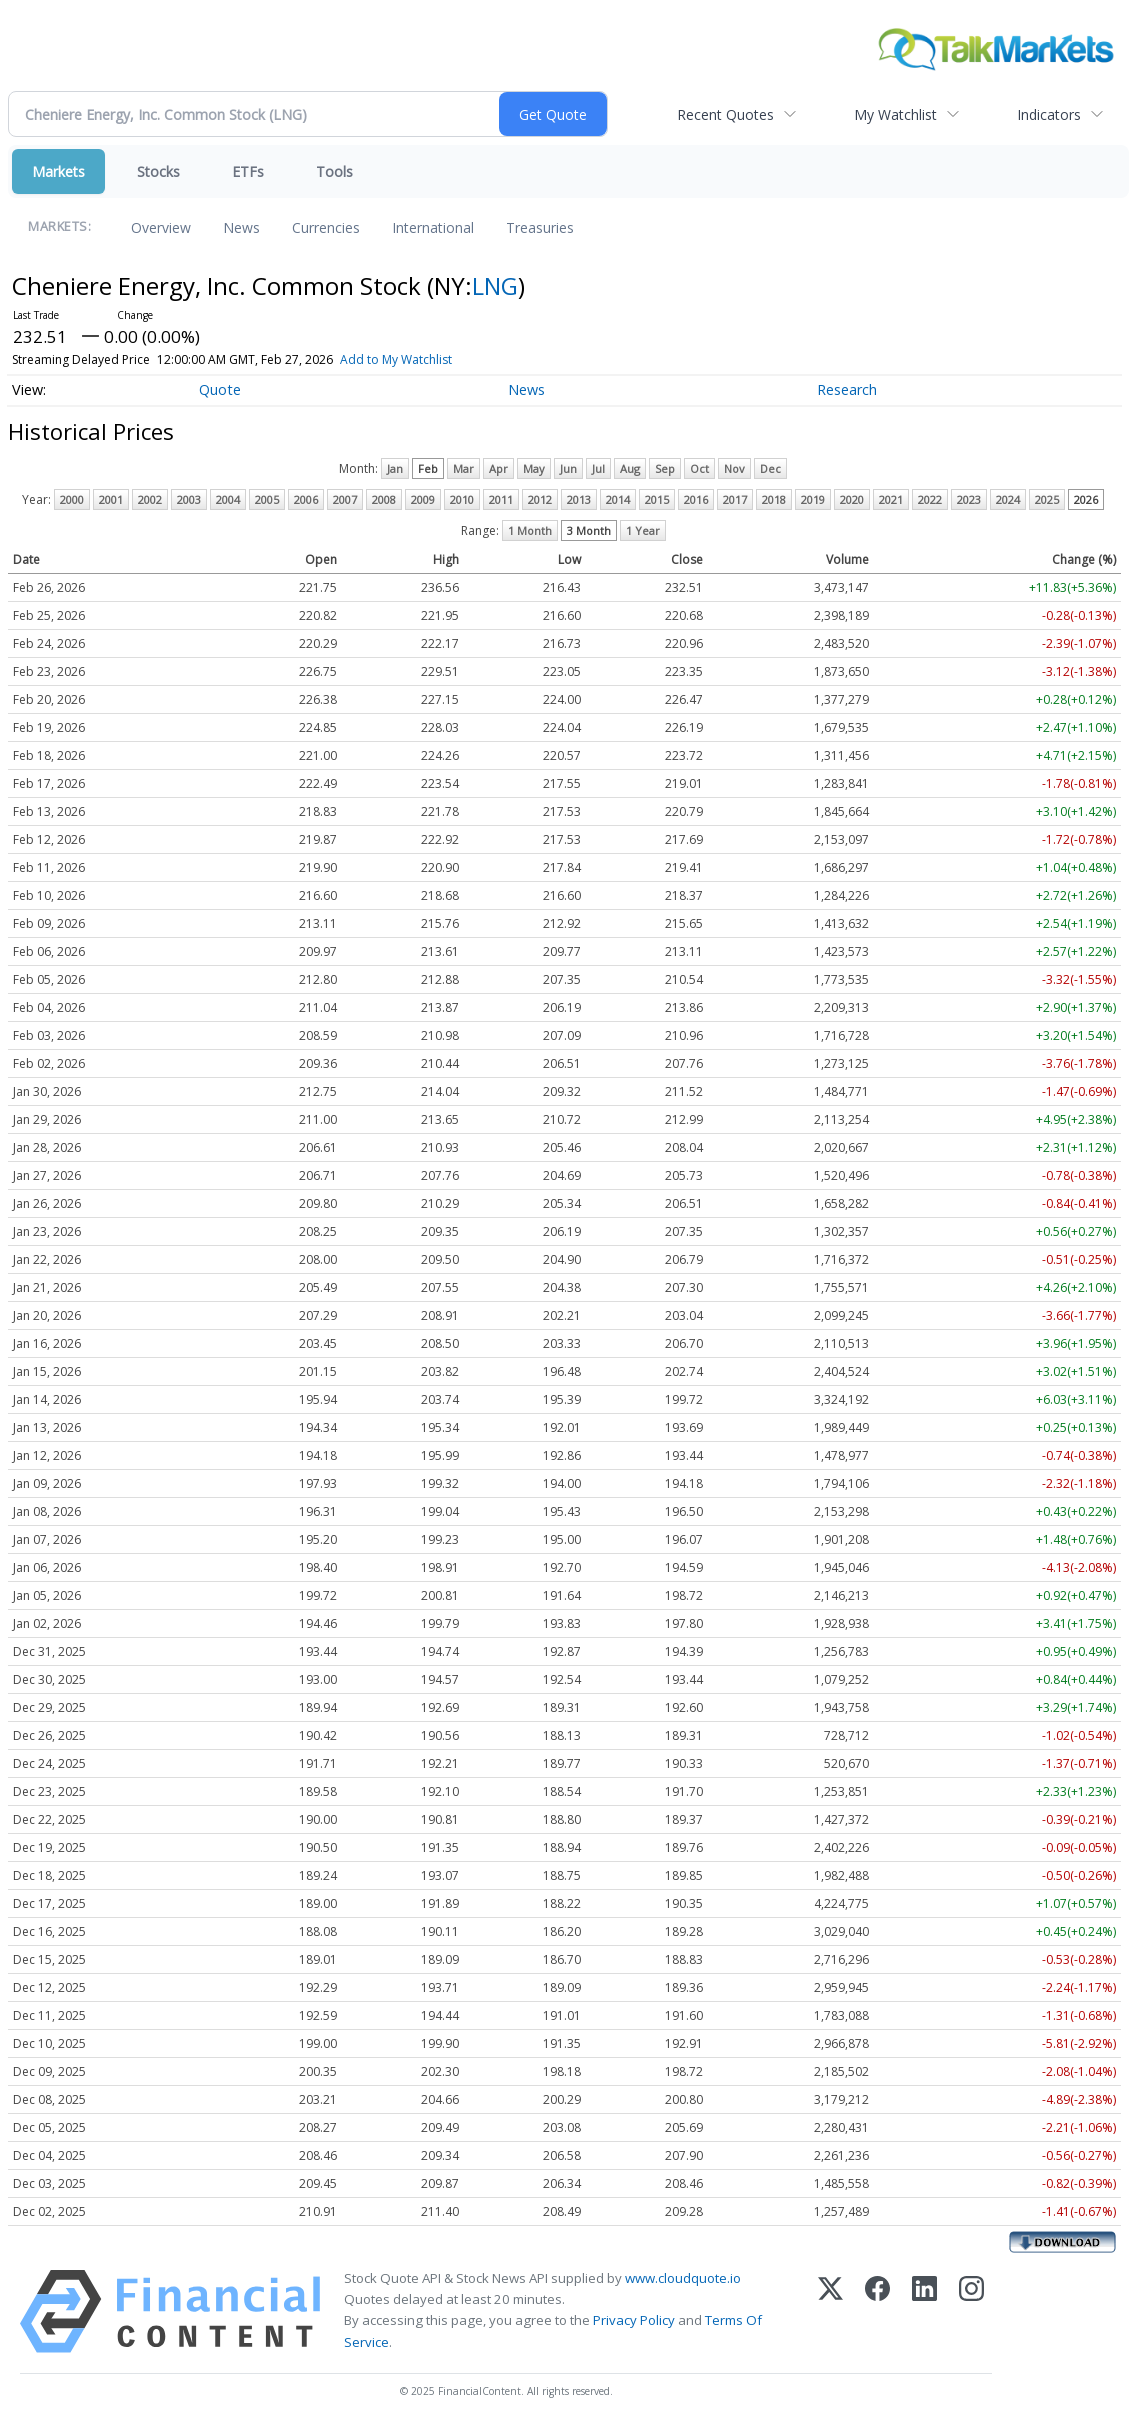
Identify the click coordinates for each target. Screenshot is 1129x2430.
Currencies (326, 227)
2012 (540, 499)
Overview (161, 227)
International (433, 227)
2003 (189, 499)
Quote (220, 389)
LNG (495, 285)
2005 (267, 499)
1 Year (643, 530)
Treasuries (540, 227)
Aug (630, 468)
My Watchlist (895, 114)
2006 (306, 499)
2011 (501, 499)
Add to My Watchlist (421, 359)
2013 (579, 499)
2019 (813, 499)
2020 (852, 499)
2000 (72, 499)
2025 (1047, 499)
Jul (598, 468)
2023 (969, 499)
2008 (384, 499)
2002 (150, 499)
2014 (618, 499)
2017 (735, 499)
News (241, 227)
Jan (395, 468)
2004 (228, 499)
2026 (1086, 499)
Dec (770, 468)
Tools (334, 171)
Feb (428, 468)
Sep (665, 468)
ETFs (248, 171)
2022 (930, 499)
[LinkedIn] (924, 2311)
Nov (734, 468)
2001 (111, 499)
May (534, 468)
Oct (699, 468)
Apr (498, 468)
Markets (58, 171)
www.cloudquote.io (683, 2278)
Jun (568, 468)
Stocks (158, 171)
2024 (1008, 499)
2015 (657, 499)
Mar (463, 468)
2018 (774, 499)
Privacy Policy (634, 2320)
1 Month (530, 530)
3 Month (589, 530)
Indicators (1049, 114)
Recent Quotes (725, 114)
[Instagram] (971, 2311)
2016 (696, 499)
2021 (891, 499)
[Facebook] (877, 2311)
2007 (345, 499)
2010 (462, 499)
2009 (423, 499)
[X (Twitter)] (830, 2311)
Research (847, 389)
